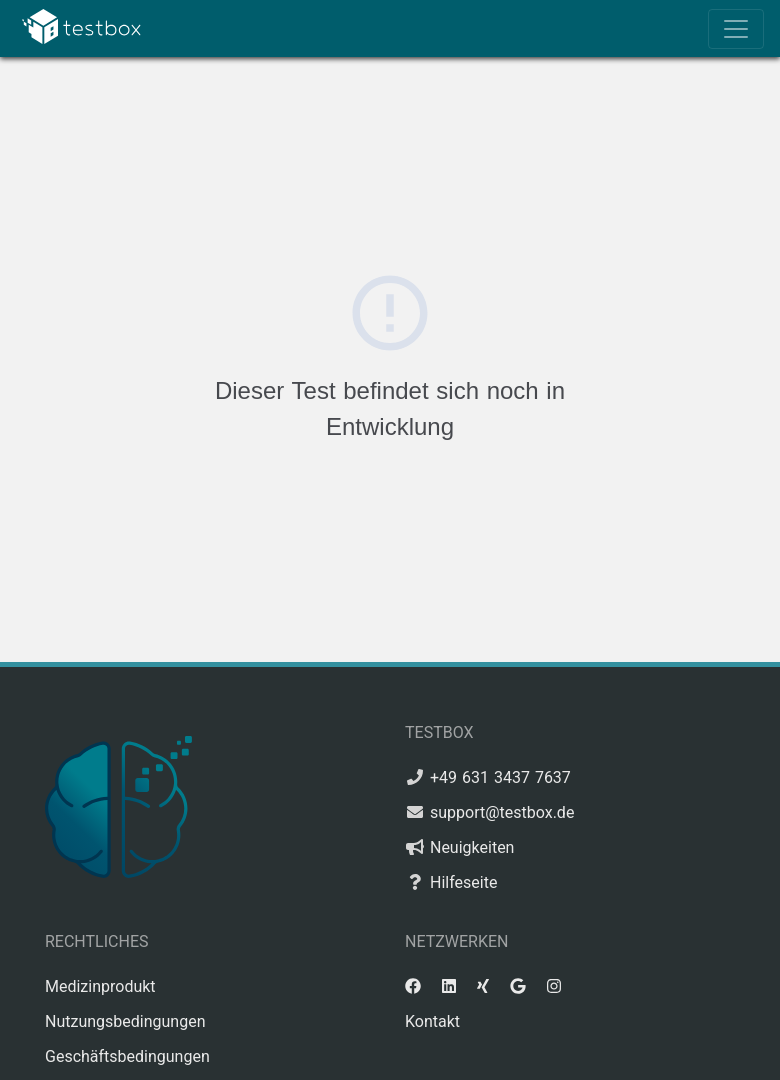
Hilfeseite (463, 882)
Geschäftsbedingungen (127, 1056)
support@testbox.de (502, 812)
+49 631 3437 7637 (500, 777)
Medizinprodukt (100, 986)
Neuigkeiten (472, 847)
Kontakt (432, 1021)
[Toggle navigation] (736, 29)
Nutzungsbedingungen (125, 1021)
